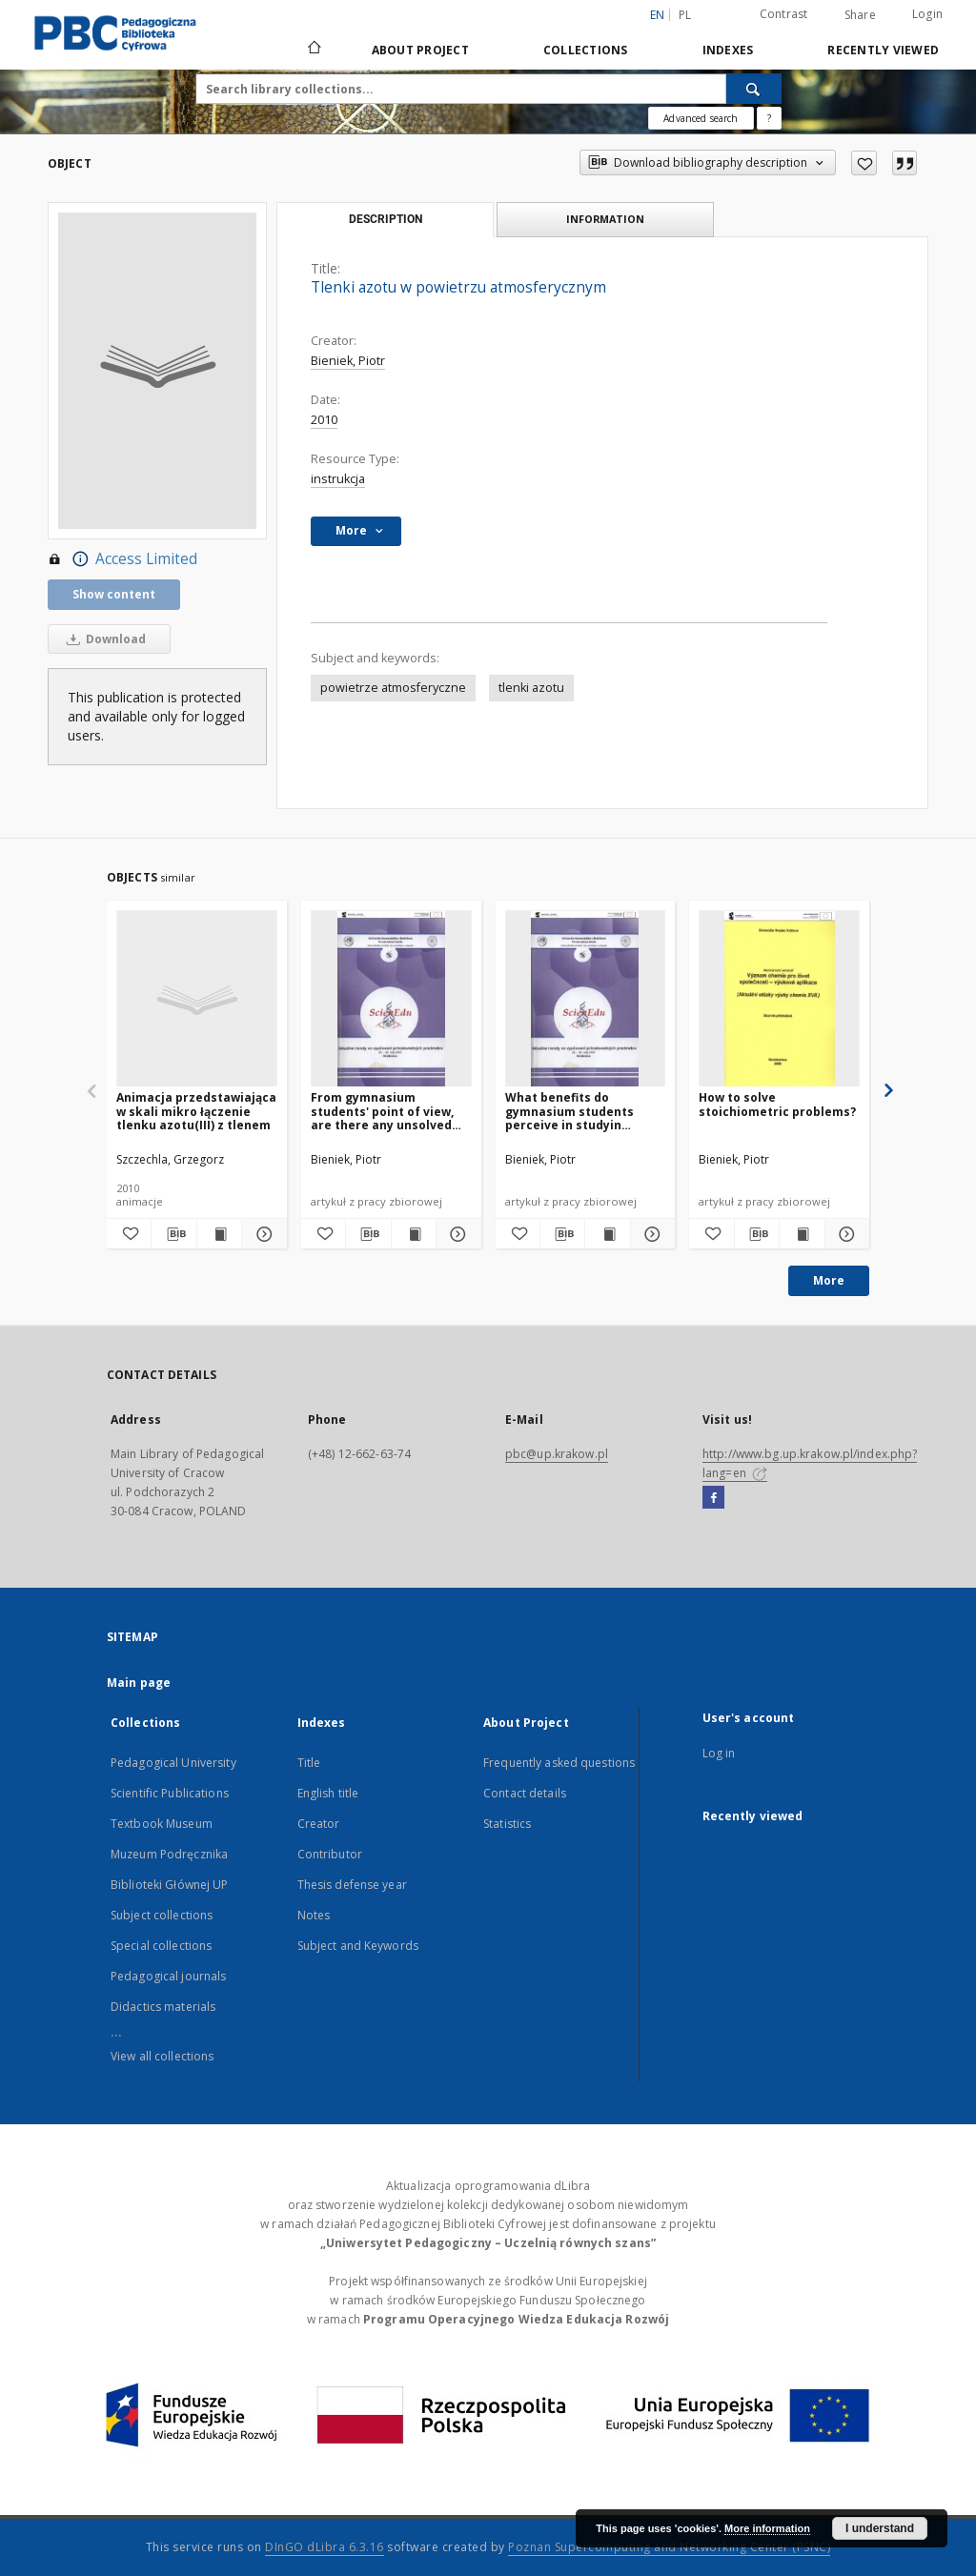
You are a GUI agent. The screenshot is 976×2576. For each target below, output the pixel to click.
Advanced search (700, 118)
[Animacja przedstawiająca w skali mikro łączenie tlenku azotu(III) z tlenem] (196, 999)
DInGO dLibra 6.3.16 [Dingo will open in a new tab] (324, 2547)
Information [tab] (605, 219)
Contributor (329, 1854)
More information (767, 2528)
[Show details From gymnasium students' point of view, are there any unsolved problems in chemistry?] (456, 1234)
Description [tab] (385, 219)
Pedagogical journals (168, 1976)
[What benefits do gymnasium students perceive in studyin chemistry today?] (585, 999)
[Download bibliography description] (173, 1234)
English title (328, 1793)
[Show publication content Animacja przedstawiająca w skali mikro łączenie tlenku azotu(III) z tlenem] (219, 1234)
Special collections (161, 1945)
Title (309, 1763)
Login (927, 14)
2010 (324, 420)
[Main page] (313, 50)
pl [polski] (685, 15)
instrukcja (338, 479)
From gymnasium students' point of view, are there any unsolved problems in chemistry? (382, 1110)
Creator (318, 1823)
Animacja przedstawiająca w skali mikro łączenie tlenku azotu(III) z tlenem (196, 1110)
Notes (314, 1915)
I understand (879, 2528)
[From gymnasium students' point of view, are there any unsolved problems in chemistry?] (391, 999)
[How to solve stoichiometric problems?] (779, 999)
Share (860, 15)
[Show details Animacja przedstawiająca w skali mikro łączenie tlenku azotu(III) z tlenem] (261, 1234)
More (828, 1280)
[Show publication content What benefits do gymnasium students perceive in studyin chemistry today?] (607, 1234)
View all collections (162, 2056)
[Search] (754, 88)
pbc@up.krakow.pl (556, 1454)
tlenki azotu (531, 687)
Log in (719, 1753)
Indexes (728, 50)
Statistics (507, 1823)
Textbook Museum (162, 1823)
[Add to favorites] (864, 163)
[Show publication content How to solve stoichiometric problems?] (802, 1234)
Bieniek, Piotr (348, 361)
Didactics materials (163, 2006)
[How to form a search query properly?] (769, 118)
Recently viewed (883, 50)
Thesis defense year (352, 1884)
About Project (420, 50)
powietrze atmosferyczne (393, 687)
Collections (585, 50)
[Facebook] (713, 1498)
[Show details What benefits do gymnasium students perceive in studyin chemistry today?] (650, 1234)
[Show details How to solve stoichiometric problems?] (844, 1234)
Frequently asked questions (559, 1763)
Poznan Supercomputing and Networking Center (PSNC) (669, 2547)
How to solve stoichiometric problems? (777, 1104)
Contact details (524, 1793)
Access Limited (122, 559)
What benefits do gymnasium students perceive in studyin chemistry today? (569, 1110)
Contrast (784, 14)
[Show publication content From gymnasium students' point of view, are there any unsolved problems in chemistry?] (414, 1234)
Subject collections (162, 1915)
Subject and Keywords (357, 1945)
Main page (139, 1682)
